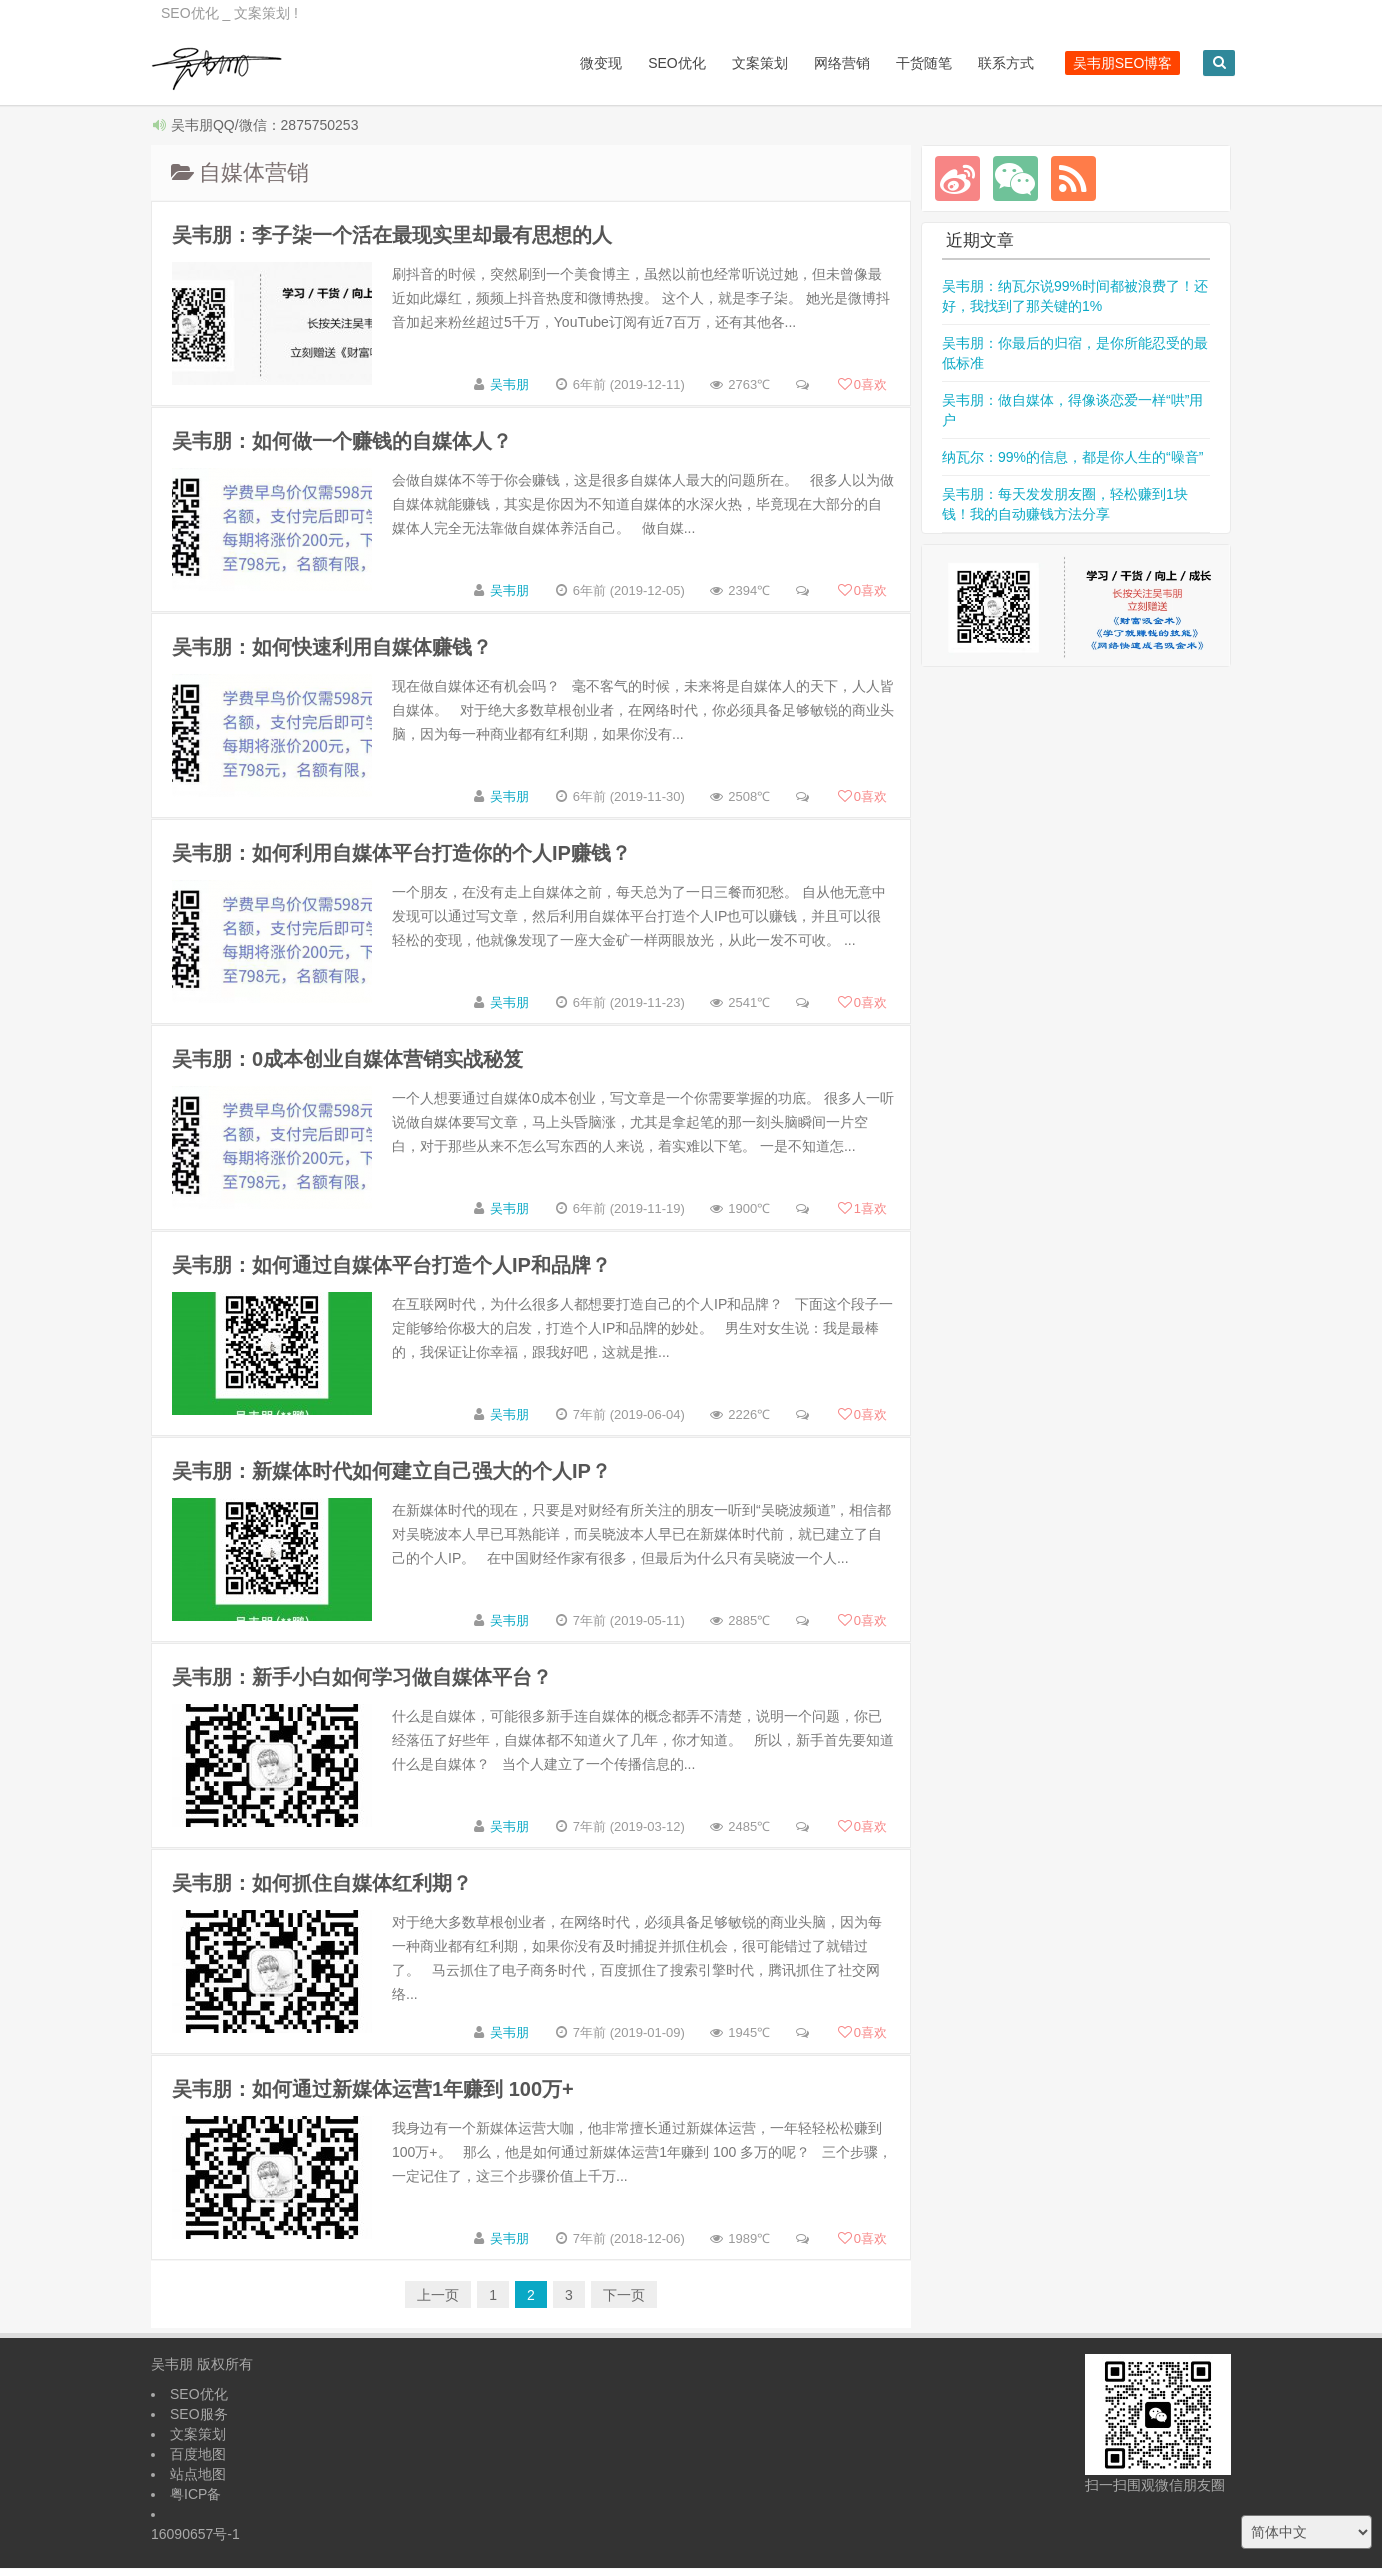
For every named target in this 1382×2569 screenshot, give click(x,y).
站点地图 (198, 2475)
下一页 (624, 2296)
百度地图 (198, 2455)
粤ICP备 (195, 2495)
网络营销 (827, 63)
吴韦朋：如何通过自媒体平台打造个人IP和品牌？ (391, 1266)
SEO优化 (663, 63)
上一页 (438, 2296)
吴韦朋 (509, 385)
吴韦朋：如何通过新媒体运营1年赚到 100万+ (373, 2090)
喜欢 (862, 385)
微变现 (587, 63)
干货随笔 (909, 63)
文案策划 (745, 63)
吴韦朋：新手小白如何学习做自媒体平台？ (362, 1678)
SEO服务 (199, 2415)
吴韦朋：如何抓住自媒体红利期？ (322, 1884)
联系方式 (991, 63)
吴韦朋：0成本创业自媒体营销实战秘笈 (347, 1060)
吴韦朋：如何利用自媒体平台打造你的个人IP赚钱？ (401, 854)
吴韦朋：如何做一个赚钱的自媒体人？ (342, 442)
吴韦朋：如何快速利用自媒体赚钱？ (332, 648)
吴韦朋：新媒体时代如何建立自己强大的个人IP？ (391, 1472)
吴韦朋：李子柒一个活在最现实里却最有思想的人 (392, 236)
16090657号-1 (195, 2535)
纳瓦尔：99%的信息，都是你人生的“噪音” (1072, 458)
